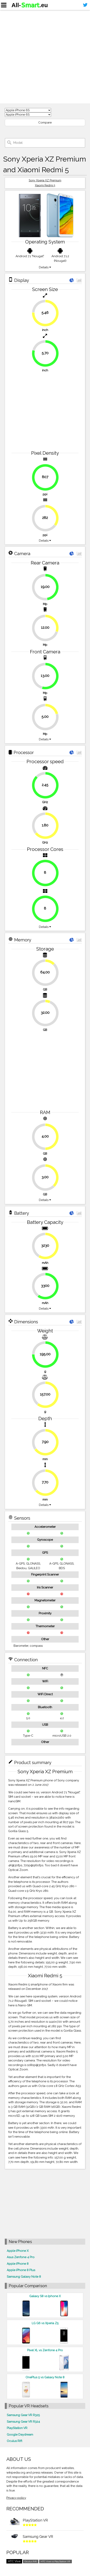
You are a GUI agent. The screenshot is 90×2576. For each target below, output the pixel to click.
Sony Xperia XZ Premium (45, 180)
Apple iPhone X (18, 2251)
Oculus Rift (14, 2441)
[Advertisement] (45, 57)
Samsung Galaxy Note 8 (24, 2276)
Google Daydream (20, 2434)
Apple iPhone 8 (18, 2264)
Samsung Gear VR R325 (23, 2415)
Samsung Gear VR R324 (23, 2421)
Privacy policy (16, 2498)
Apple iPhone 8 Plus (21, 2270)
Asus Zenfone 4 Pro (21, 2257)
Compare (45, 122)
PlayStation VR (17, 2428)
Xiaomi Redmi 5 (45, 185)
